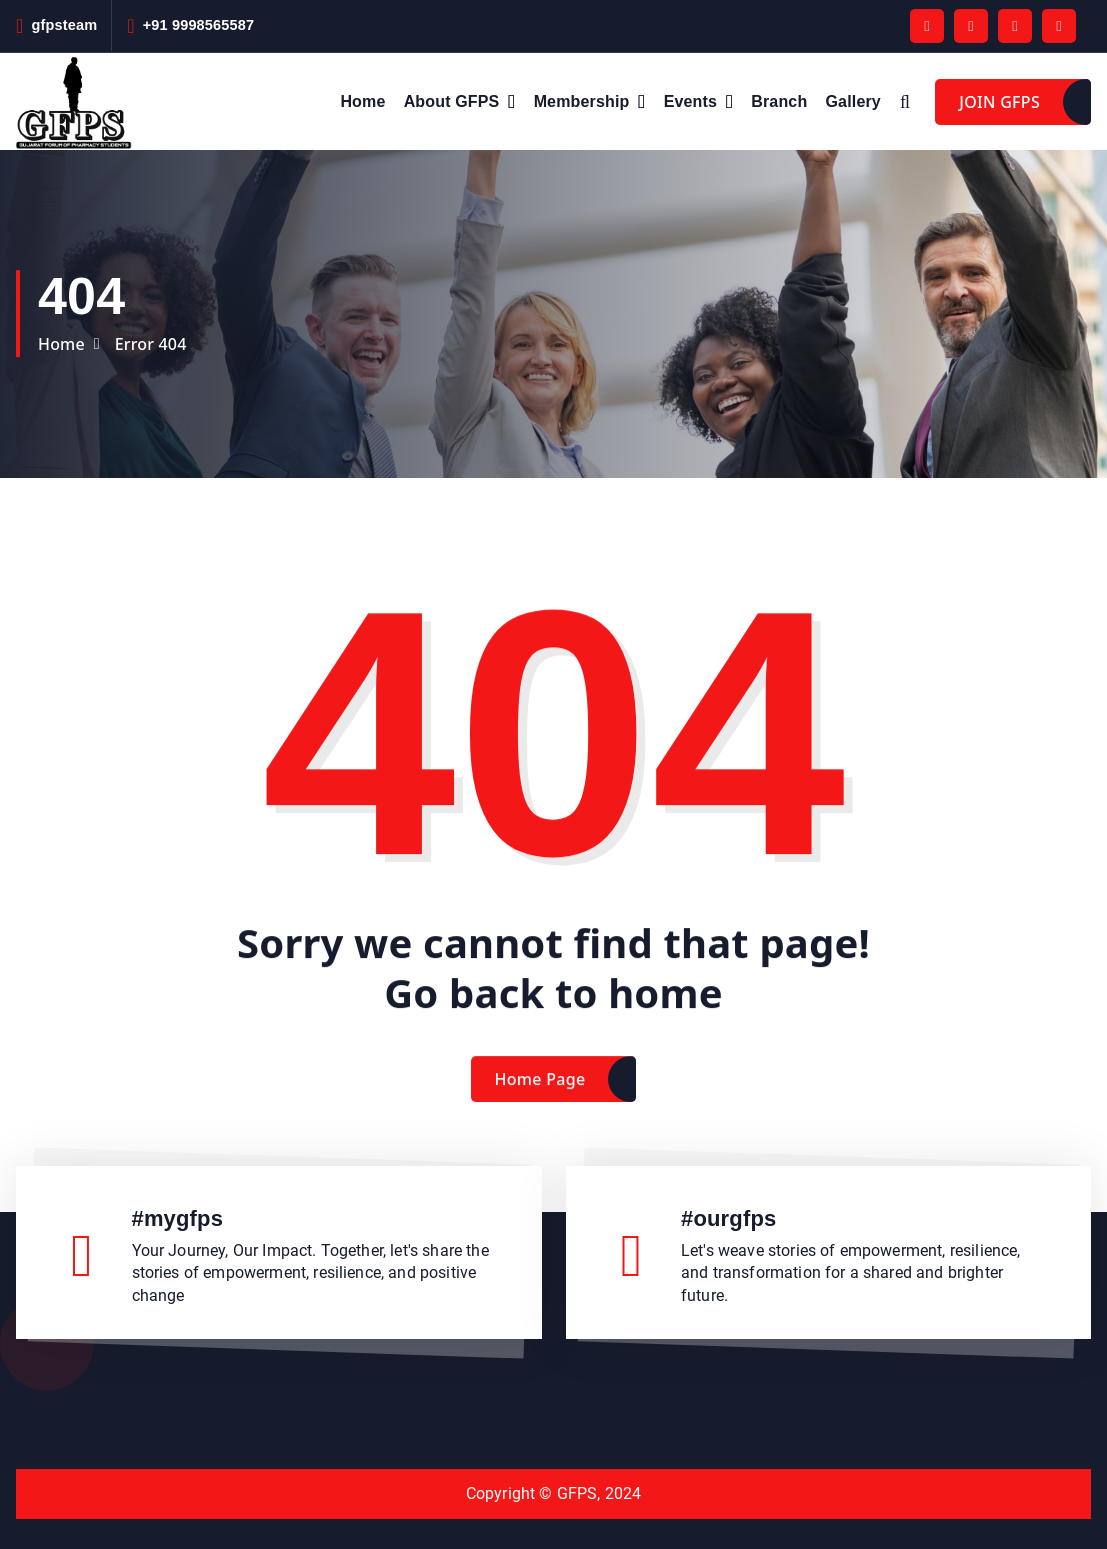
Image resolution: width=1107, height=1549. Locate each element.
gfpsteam (64, 25)
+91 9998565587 (199, 25)
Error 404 (151, 344)
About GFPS (452, 101)
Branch (779, 101)
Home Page (540, 1102)
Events (690, 101)
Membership (582, 101)
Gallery (853, 101)
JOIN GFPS (999, 102)
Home (362, 101)
